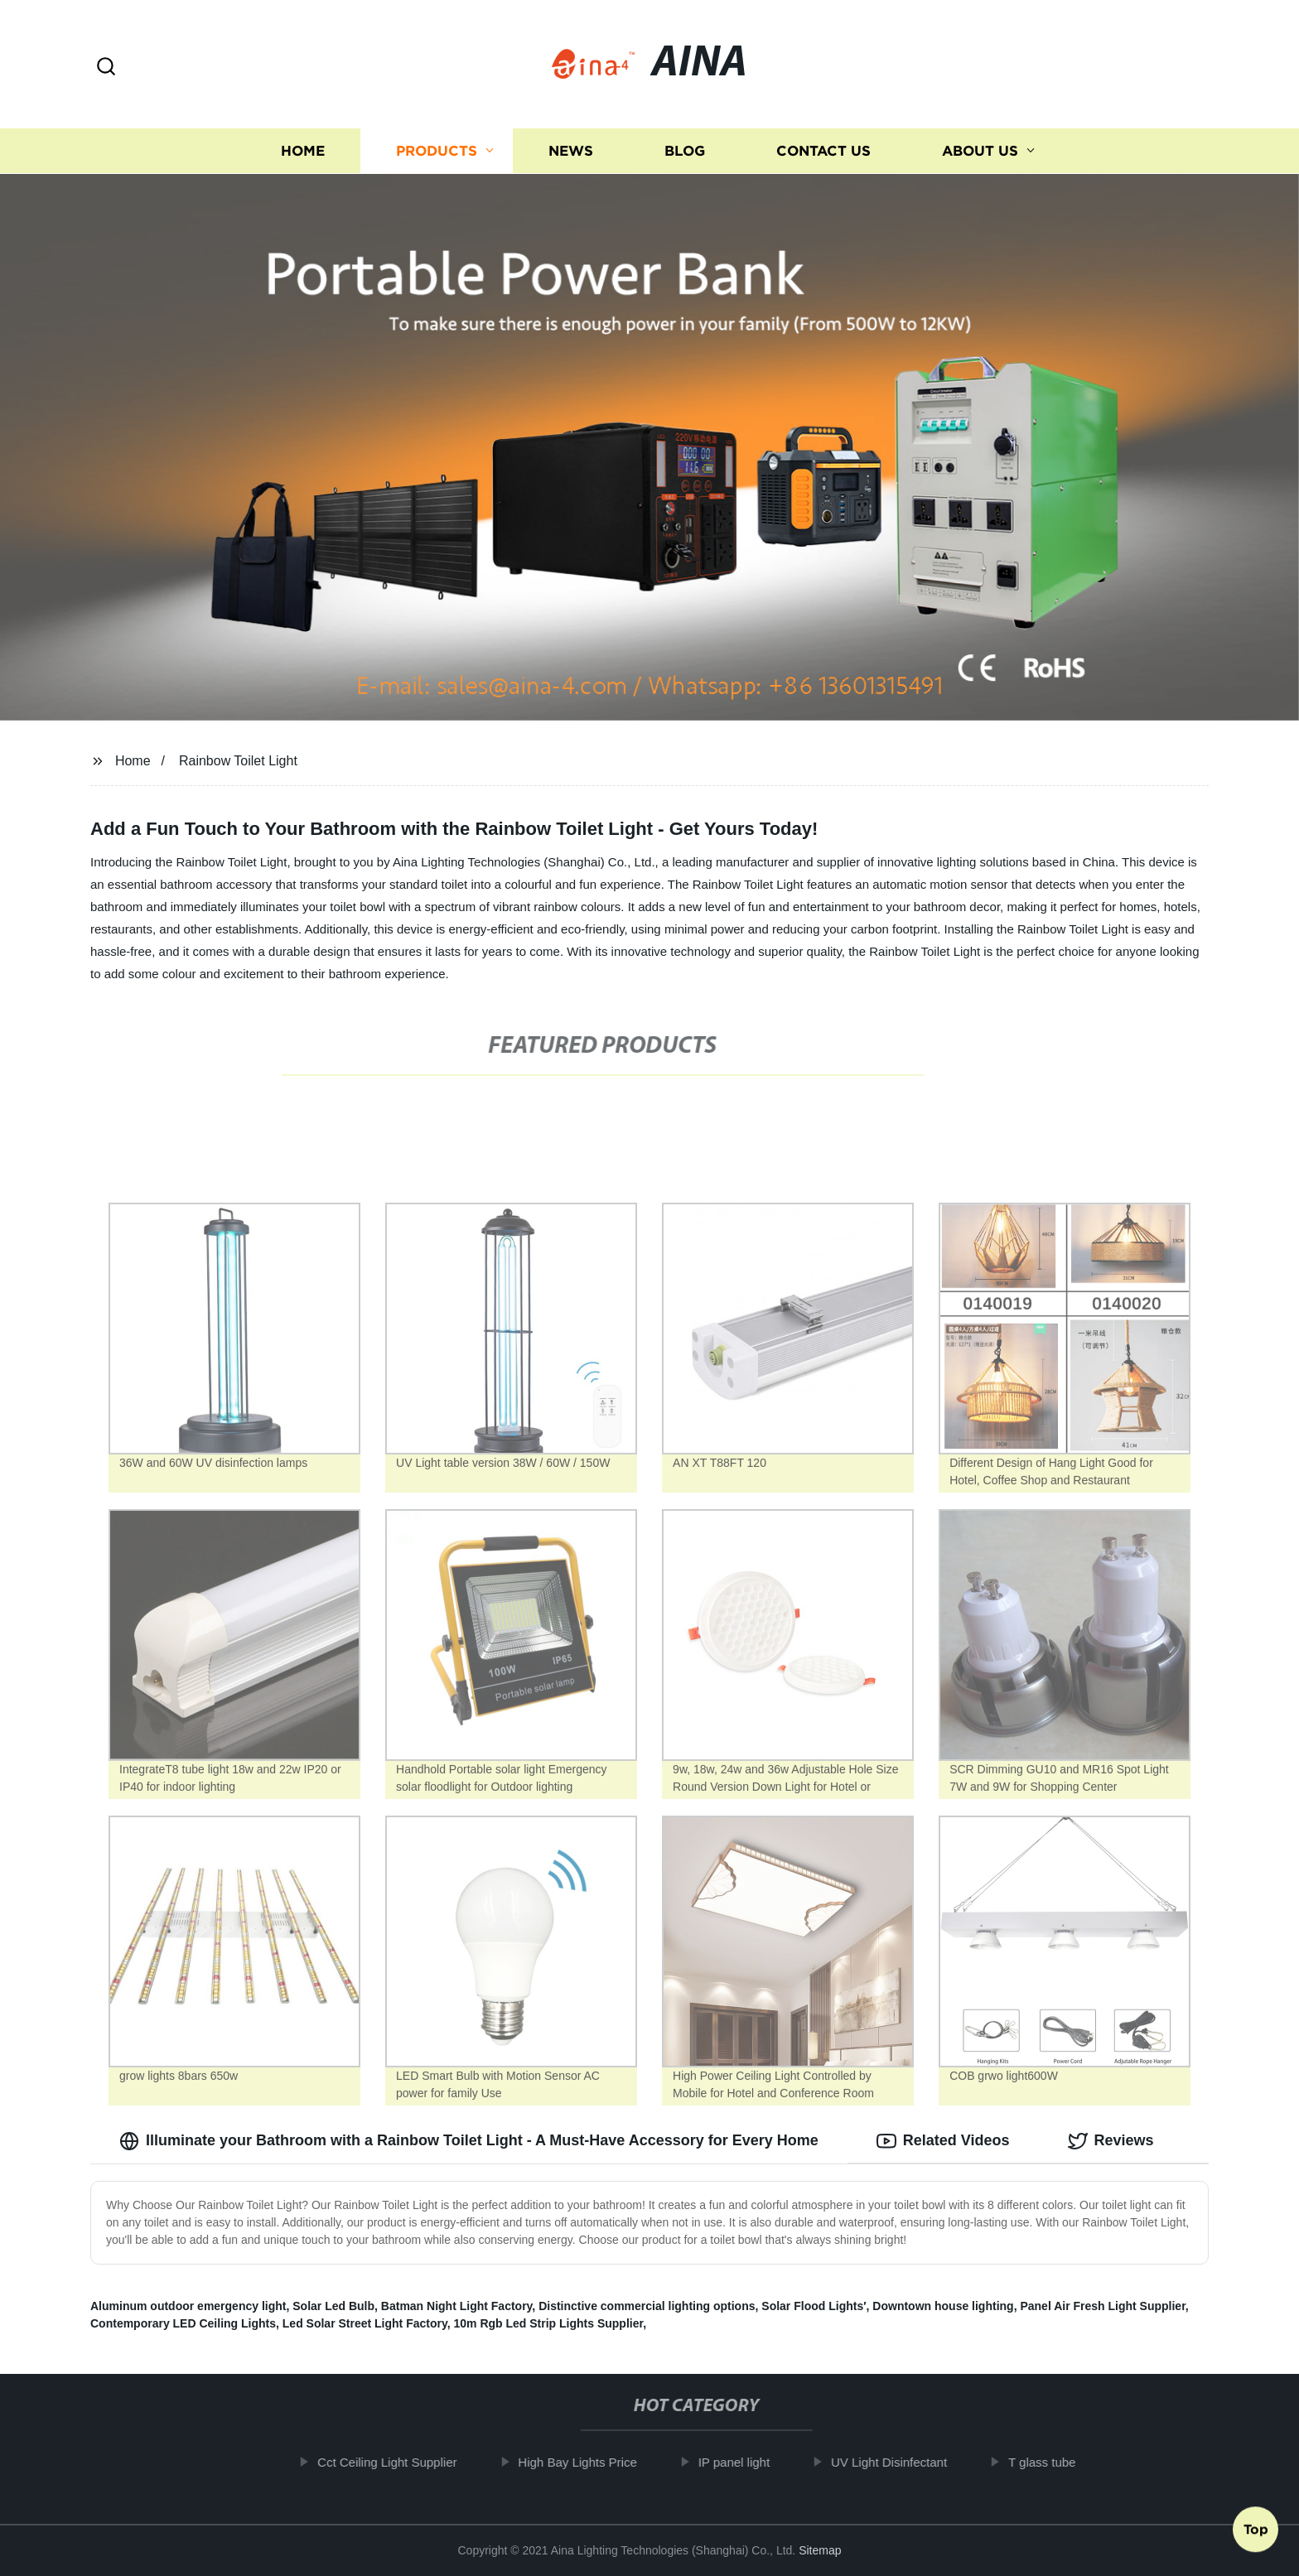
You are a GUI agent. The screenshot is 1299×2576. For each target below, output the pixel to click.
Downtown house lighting (942, 2306)
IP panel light (747, 2462)
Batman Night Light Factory (457, 2306)
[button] (106, 67)
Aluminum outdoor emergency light (188, 2306)
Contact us (823, 151)
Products (436, 151)
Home (303, 151)
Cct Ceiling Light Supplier (400, 2462)
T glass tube (1055, 2462)
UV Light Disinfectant (902, 2462)
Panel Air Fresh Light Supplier (1102, 2306)
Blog (684, 151)
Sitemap (820, 2550)
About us (980, 151)
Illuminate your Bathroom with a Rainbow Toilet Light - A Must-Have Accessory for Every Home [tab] (469, 2141)
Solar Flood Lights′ (813, 2306)
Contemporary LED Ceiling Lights (183, 2323)
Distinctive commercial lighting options (646, 2306)
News (570, 151)
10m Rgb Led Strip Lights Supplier (548, 2323)
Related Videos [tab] (943, 2141)
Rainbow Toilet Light (238, 761)
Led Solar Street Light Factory (364, 2323)
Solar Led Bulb (333, 2306)
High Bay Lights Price (591, 2462)
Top (1255, 2532)
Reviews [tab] (1111, 2141)
